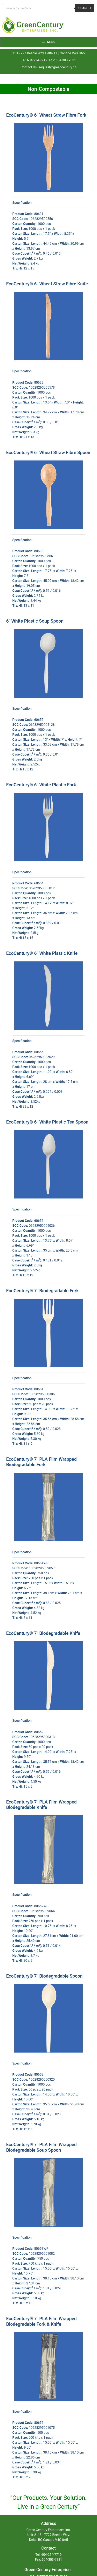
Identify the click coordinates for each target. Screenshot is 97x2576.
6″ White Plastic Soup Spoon (35, 621)
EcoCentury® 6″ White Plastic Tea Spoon (47, 1122)
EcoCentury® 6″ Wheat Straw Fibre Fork (46, 115)
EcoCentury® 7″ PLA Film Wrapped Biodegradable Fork (41, 1462)
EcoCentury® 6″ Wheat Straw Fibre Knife (47, 283)
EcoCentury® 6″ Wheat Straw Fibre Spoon (48, 452)
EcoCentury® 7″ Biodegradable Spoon (44, 1976)
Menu (48, 42)
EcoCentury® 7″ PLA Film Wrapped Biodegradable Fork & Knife (41, 2321)
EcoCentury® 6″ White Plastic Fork (41, 784)
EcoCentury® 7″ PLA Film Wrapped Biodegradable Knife (41, 1804)
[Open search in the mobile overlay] (48, 8)
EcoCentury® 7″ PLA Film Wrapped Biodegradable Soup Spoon (41, 2147)
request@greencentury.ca (57, 67)
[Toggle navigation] (91, 25)
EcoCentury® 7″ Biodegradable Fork (42, 1290)
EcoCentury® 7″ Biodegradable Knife (43, 1633)
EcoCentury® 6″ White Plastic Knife (41, 953)
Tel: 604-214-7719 (34, 60)
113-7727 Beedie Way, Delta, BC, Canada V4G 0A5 (48, 53)
